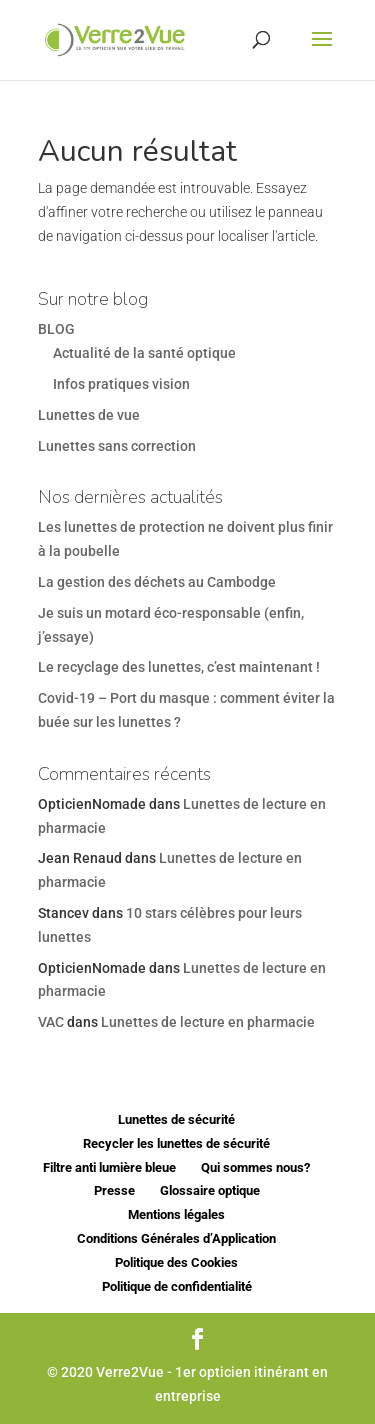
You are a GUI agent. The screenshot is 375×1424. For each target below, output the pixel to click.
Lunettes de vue (89, 415)
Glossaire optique (210, 1190)
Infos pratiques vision (121, 384)
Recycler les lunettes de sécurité (176, 1143)
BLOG (56, 329)
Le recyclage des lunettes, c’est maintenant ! (179, 667)
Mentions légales (176, 1214)
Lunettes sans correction (117, 446)
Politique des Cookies (176, 1262)
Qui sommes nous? (255, 1167)
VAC (51, 1022)
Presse (114, 1190)
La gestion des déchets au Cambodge (157, 582)
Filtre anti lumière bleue (109, 1167)
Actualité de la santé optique (144, 353)
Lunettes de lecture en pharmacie (208, 1022)
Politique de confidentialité (177, 1286)
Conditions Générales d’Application (176, 1238)
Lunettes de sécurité (176, 1119)
